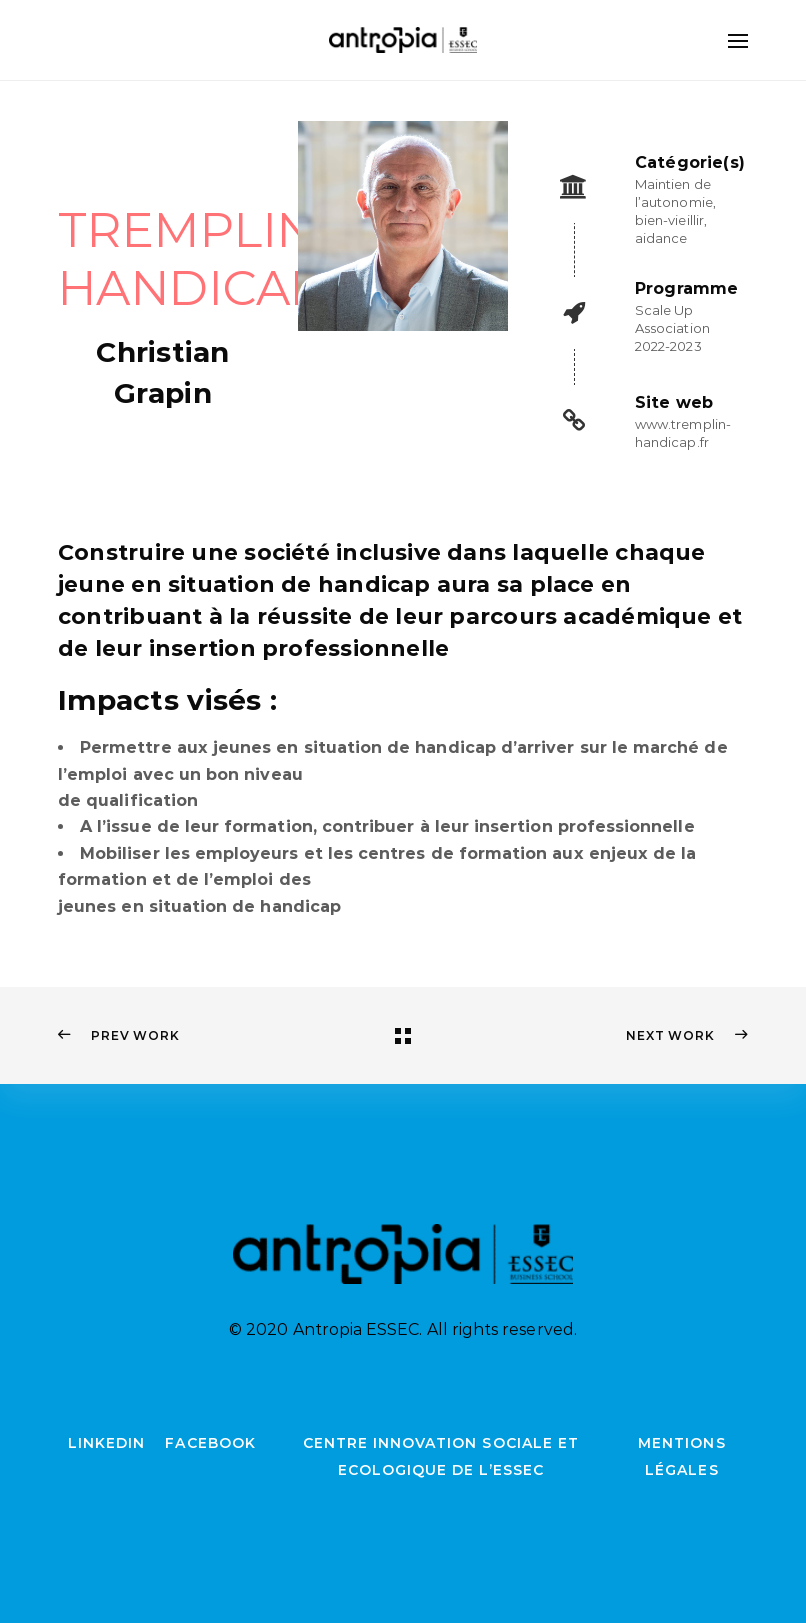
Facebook (210, 1443)
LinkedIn (106, 1443)
